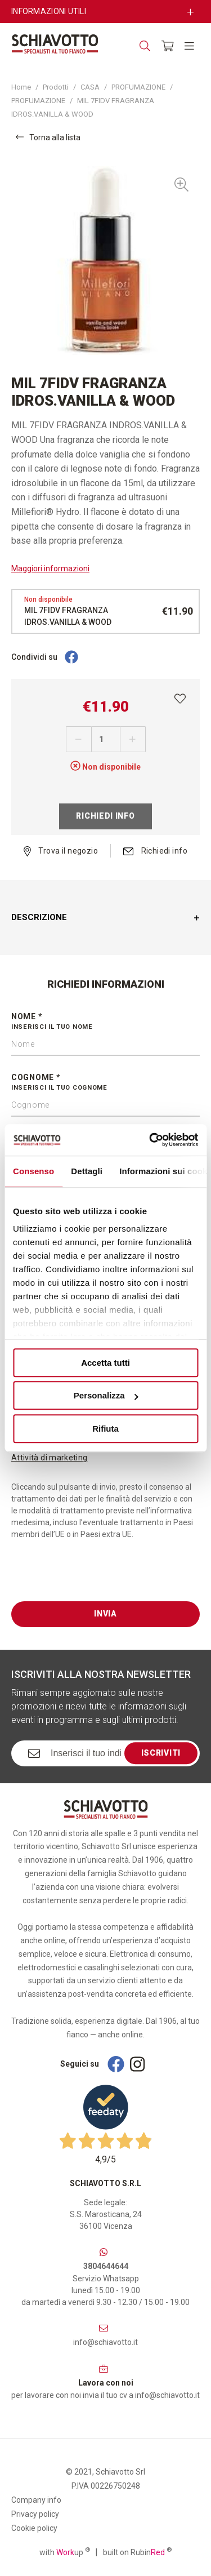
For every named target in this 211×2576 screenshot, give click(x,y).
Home (21, 87)
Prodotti (56, 87)
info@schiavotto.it (105, 2342)
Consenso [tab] (33, 1171)
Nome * (105, 1022)
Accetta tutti (105, 1362)
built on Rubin (137, 2552)
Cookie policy (34, 2528)
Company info (36, 2499)
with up (64, 2552)
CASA (90, 87)
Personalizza (106, 1395)
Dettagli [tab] (86, 1171)
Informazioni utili (48, 11)
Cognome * (105, 1083)
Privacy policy (35, 2514)
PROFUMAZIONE (138, 87)
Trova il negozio (61, 850)
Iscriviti (161, 1752)
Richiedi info (105, 815)
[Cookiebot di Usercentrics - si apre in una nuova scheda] (150, 1139)
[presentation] (96, 1579)
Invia (105, 1613)
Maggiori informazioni (50, 568)
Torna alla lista (48, 137)
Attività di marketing (49, 1457)
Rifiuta (105, 1428)
